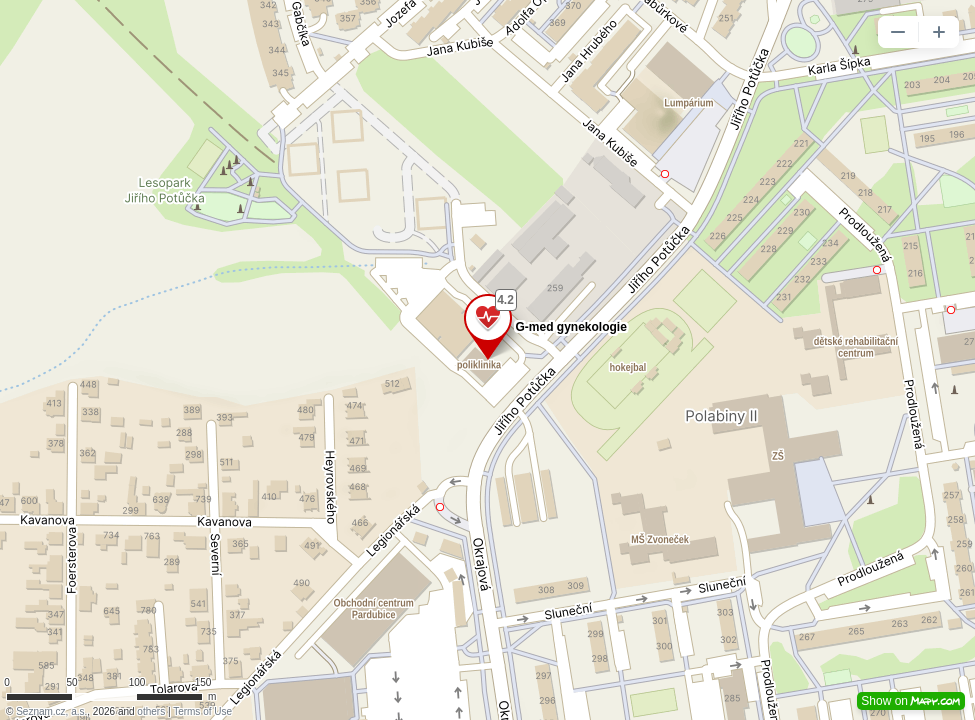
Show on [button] (911, 701)
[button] (898, 32)
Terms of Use (202, 711)
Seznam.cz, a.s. (51, 711)
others (151, 711)
